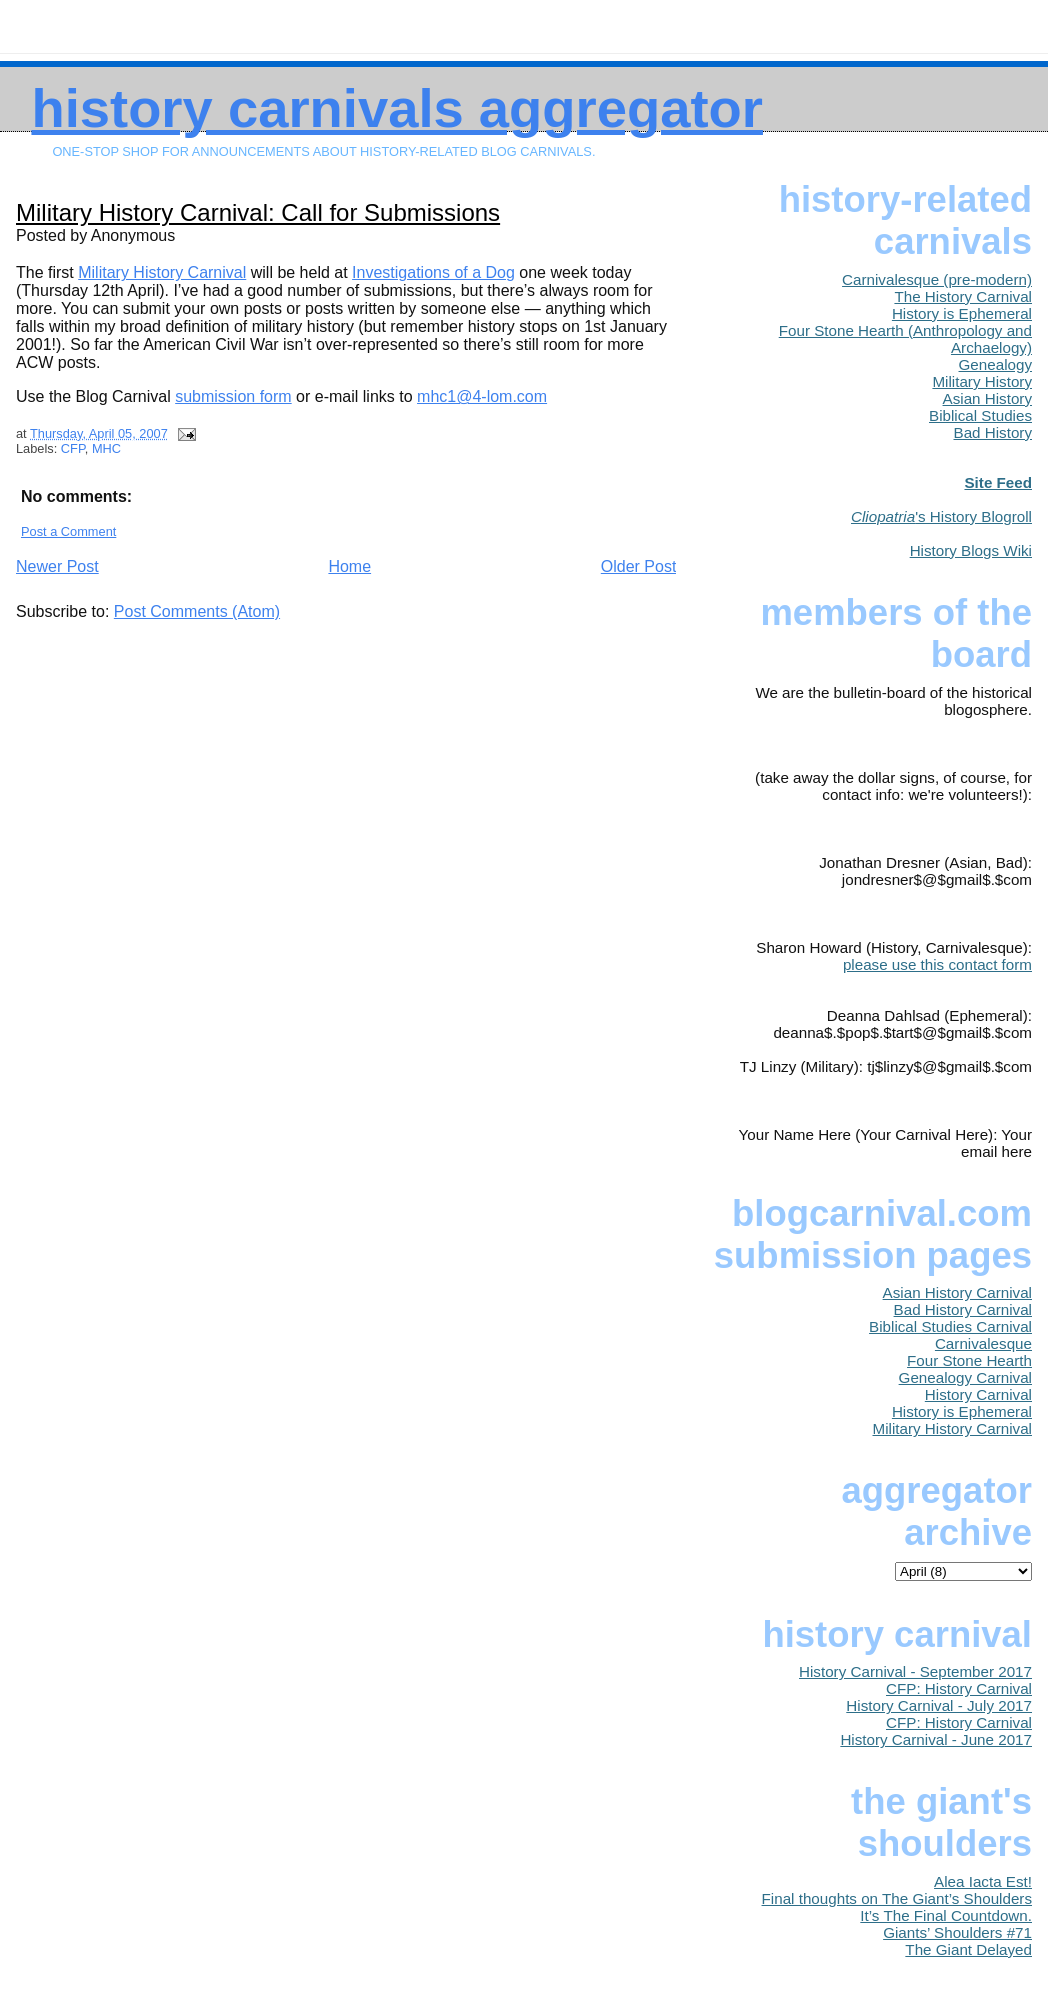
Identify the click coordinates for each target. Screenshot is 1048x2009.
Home (349, 566)
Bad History (993, 432)
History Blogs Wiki (971, 550)
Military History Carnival (162, 272)
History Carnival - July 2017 (939, 1705)
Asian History (987, 398)
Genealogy (995, 364)
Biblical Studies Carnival (950, 1326)
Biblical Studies (980, 415)
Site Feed (998, 482)
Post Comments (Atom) (197, 611)
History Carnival (978, 1394)
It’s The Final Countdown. (946, 1915)
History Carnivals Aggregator (397, 108)
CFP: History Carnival (959, 1688)
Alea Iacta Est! (983, 1881)
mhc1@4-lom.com (482, 396)
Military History (982, 381)
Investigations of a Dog (433, 272)
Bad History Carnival (963, 1309)
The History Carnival (963, 296)
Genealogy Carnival (965, 1377)
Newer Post (57, 566)
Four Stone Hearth (969, 1360)
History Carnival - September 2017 (915, 1671)
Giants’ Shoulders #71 (957, 1932)
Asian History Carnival (957, 1292)
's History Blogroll (941, 516)
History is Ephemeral (962, 313)
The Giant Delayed (968, 1949)
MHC (106, 448)
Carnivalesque (983, 1343)
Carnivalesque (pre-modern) (937, 279)
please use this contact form (937, 964)
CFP (73, 448)
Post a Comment (68, 531)
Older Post (639, 566)
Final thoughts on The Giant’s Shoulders (897, 1898)
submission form (233, 396)
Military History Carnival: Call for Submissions (258, 212)
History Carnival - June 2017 (936, 1739)
